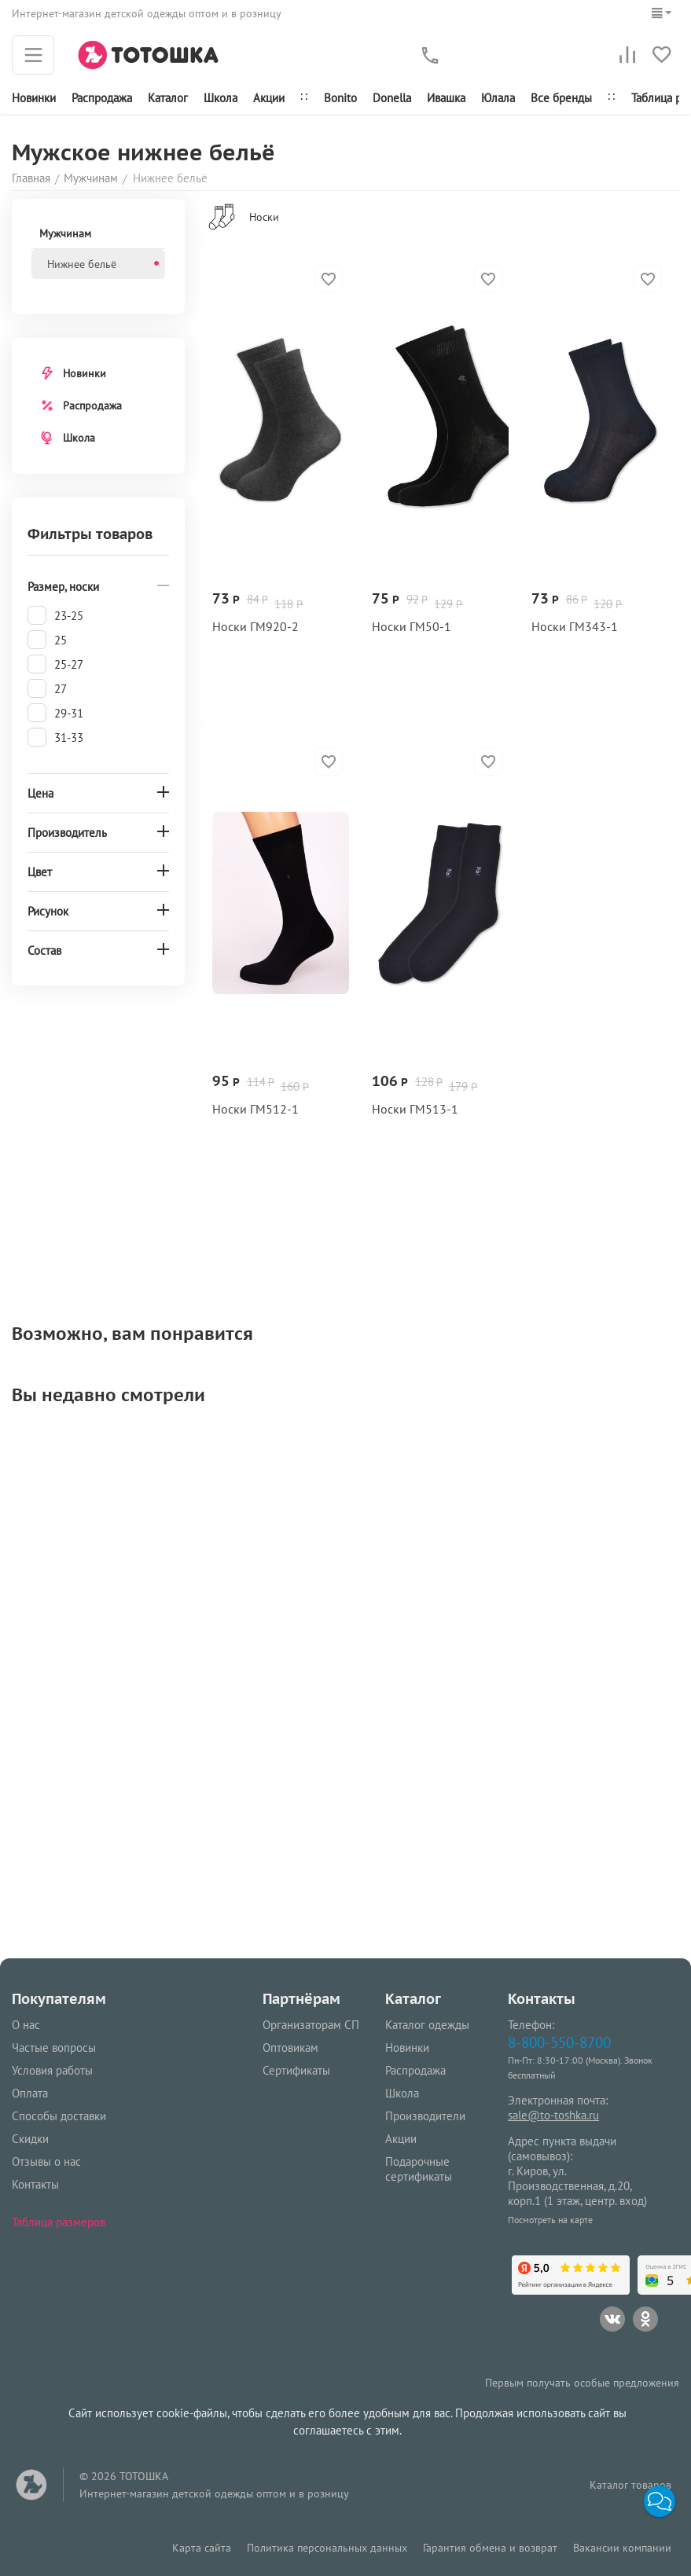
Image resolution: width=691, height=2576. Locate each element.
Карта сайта (201, 2548)
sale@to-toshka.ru (553, 2115)
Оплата (30, 2093)
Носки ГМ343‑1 (574, 626)
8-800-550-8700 (559, 2042)
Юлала (498, 97)
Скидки (30, 2138)
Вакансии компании (622, 2548)
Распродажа (92, 405)
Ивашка (446, 97)
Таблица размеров (58, 2222)
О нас (26, 2024)
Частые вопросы (54, 2047)
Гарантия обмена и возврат (490, 2548)
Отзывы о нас (46, 2161)
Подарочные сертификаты (418, 2169)
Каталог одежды (427, 2024)
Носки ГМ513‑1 (415, 1109)
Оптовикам (290, 2047)
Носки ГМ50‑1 (411, 626)
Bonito (340, 97)
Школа (220, 97)
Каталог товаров (630, 2485)
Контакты (35, 2184)
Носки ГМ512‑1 (255, 1109)
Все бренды (561, 97)
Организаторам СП (311, 2024)
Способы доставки (59, 2115)
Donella (392, 97)
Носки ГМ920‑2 (255, 626)
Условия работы (52, 2070)
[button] (659, 2501)
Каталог (168, 97)
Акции (269, 97)
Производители (425, 2115)
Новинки (34, 97)
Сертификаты (296, 2070)
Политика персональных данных (327, 2548)
